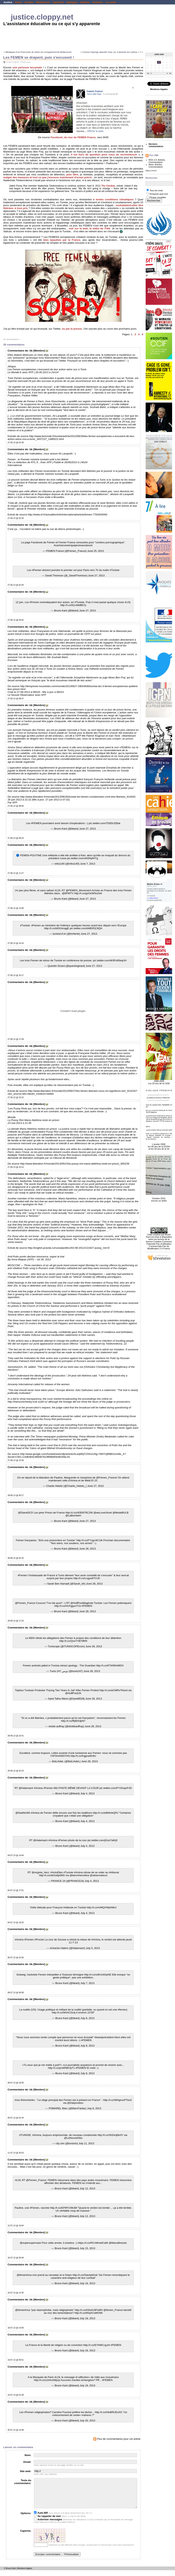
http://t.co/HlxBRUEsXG (108, 2412)
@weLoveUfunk (102, 1512)
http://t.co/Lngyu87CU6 (86, 1578)
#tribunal (114, 1872)
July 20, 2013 (87, 2420)
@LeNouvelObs (73, 2137)
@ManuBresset (118, 2242)
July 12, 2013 (87, 2188)
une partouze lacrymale (27, 67)
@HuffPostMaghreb (81, 1603)
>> (170, 74)
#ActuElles (56, 1872)
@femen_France (113, 2310)
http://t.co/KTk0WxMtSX (110, 1665)
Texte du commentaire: (22, 2482)
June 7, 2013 (87, 863)
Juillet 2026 (159, 54)
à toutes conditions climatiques (113, 199)
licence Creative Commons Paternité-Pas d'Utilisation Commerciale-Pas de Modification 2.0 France (159, 1245)
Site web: (25, 2471)
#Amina (38, 1788)
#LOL (128, 602)
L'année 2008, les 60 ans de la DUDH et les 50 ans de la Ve (159, 1144)
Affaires (85, 2)
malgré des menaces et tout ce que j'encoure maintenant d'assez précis (47, 177)
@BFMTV (67, 893)
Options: (25, 2519)
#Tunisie (114, 570)
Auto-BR (41, 2518)
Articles (161, 160)
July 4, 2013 (87, 1793)
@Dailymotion (75, 2102)
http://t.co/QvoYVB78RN (73, 1640)
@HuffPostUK (73, 1693)
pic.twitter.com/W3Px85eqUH (110, 960)
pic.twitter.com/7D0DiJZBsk (105, 823)
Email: (27, 2461)
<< (148, 74)
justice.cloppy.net (42, 17)
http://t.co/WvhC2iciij (63, 2012)
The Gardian (108, 185)
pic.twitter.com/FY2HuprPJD (115, 1788)
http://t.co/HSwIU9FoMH (89, 2310)
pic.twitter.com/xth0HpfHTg (82, 858)
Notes (18, 2)
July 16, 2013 (87, 2283)
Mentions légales (24, 2574)
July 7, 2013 (87, 1983)
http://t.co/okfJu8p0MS (52, 1875)
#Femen (36, 570)
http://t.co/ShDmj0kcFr (110, 2135)
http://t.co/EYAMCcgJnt (96, 2345)
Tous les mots (156, 190)
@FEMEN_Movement (78, 890)
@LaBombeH (73, 1515)
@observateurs (98, 1875)
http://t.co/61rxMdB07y (73, 605)
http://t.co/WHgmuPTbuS (117, 2100)
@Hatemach (26, 1788)
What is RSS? (151, 171)
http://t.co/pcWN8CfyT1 (61, 2067)
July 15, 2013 (87, 2248)
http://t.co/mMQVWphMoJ (101, 1907)
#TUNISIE (25, 2135)
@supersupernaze (30, 2242)
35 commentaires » (11, 339)
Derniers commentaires (156, 145)
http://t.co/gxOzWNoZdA (88, 893)
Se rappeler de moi (47, 2521)
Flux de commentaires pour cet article (116, 2438)
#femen (122, 2009)
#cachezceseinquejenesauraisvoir (73, 545)
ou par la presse (72, 328)
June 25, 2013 (95, 550)
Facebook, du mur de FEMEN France (73, 137)
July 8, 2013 (87, 2018)
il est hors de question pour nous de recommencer (104, 154)
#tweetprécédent (104, 2037)
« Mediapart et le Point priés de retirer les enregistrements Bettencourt (37, 52)
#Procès (39, 1939)
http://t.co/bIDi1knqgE (56, 928)
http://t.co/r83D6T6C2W (79, 1512)
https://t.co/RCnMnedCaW (93, 2242)
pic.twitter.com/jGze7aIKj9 (102, 1840)
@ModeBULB (120, 1512)
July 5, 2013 (93, 1948)
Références (43, 2)
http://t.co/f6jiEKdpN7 (73, 1720)
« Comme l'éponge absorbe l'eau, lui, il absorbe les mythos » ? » (112, 52)
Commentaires (156, 162)
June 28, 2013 (87, 1548)
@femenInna (24, 2274)
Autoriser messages (48, 2525)
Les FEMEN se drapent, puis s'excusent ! (38, 57)
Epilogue (71, 2)
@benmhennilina (79, 1875)
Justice (7, 2)
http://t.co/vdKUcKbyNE (97, 1974)
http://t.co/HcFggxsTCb (67, 1605)
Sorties (29, 2)
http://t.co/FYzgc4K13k (89, 1540)
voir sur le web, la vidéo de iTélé (89, 228)
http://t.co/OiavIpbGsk (85, 2274)
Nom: (28, 2455)
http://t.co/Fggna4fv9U (83, 1755)
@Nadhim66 (22, 1812)
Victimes (97, 2)
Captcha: (25, 2536)
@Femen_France (106, 1477)
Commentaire (16, 350)
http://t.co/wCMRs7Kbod (113, 1690)
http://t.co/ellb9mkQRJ (105, 1812)
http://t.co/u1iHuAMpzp (47, 2380)
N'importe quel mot (159, 194)
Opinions (58, 2)
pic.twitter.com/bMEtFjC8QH (86, 928)
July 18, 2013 (87, 2318)
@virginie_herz (40, 1872)
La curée (110, 2)
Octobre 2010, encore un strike (159, 1197)
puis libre (72, 174)
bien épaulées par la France (61, 239)
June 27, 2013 (96, 575)
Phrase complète (158, 197)
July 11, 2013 (86, 2143)
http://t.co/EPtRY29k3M (63, 2207)
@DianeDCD (25, 1512)
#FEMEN (36, 823)
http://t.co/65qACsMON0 (88, 2312)
